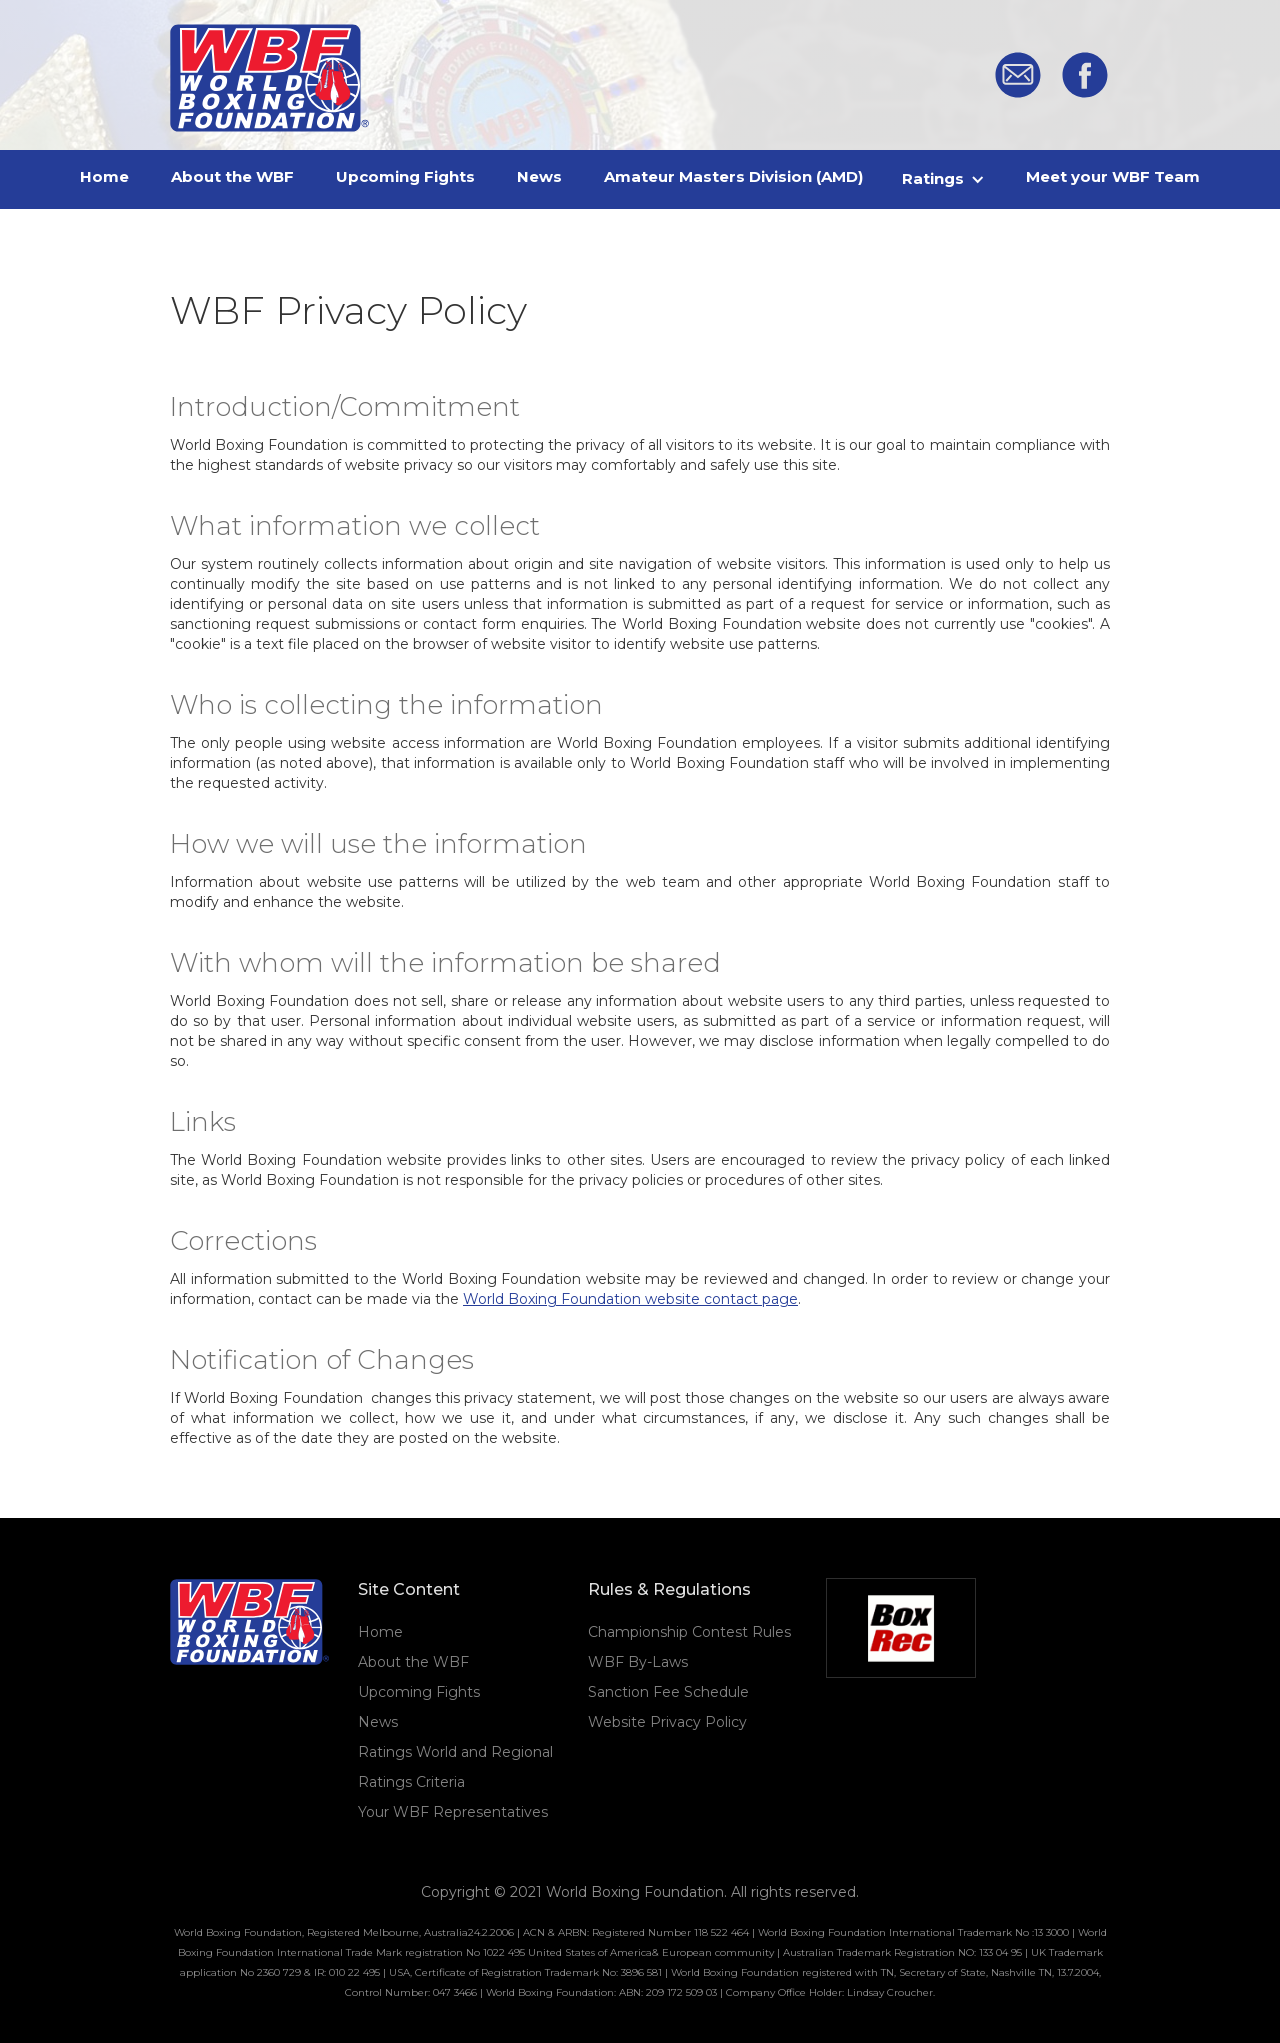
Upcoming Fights (419, 1692)
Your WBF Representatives (453, 1812)
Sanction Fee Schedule (668, 1692)
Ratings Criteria (411, 1782)
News (378, 1722)
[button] (944, 179)
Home (380, 1632)
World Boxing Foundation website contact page (630, 1299)
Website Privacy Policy (667, 1722)
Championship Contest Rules (689, 1632)
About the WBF (413, 1662)
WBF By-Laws (638, 1662)
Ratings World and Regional (455, 1752)
